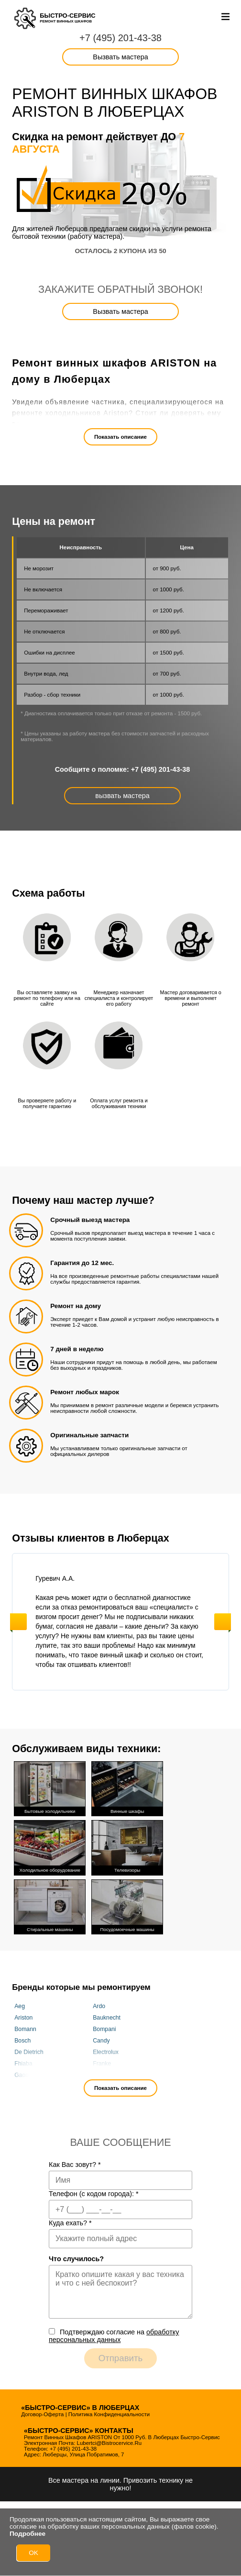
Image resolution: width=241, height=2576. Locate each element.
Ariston (23, 2014)
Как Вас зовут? (75, 2161)
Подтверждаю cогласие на (114, 2333)
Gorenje (103, 2071)
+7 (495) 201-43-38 (120, 38)
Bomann (25, 2025)
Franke (102, 2060)
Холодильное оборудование (49, 1845)
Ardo (99, 2002)
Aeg (19, 2002)
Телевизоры (127, 1845)
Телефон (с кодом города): (94, 2191)
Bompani (104, 2025)
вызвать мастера (122, 795)
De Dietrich (29, 2048)
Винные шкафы (127, 1787)
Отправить (121, 2355)
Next (222, 1621)
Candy (101, 2037)
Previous (18, 1621)
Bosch (22, 2037)
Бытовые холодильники (49, 1787)
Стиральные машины (49, 1903)
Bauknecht (106, 2014)
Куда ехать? (70, 2220)
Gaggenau (28, 2071)
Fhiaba (23, 2060)
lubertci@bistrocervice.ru (109, 2440)
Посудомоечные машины (127, 1903)
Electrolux (106, 2048)
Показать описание (120, 437)
